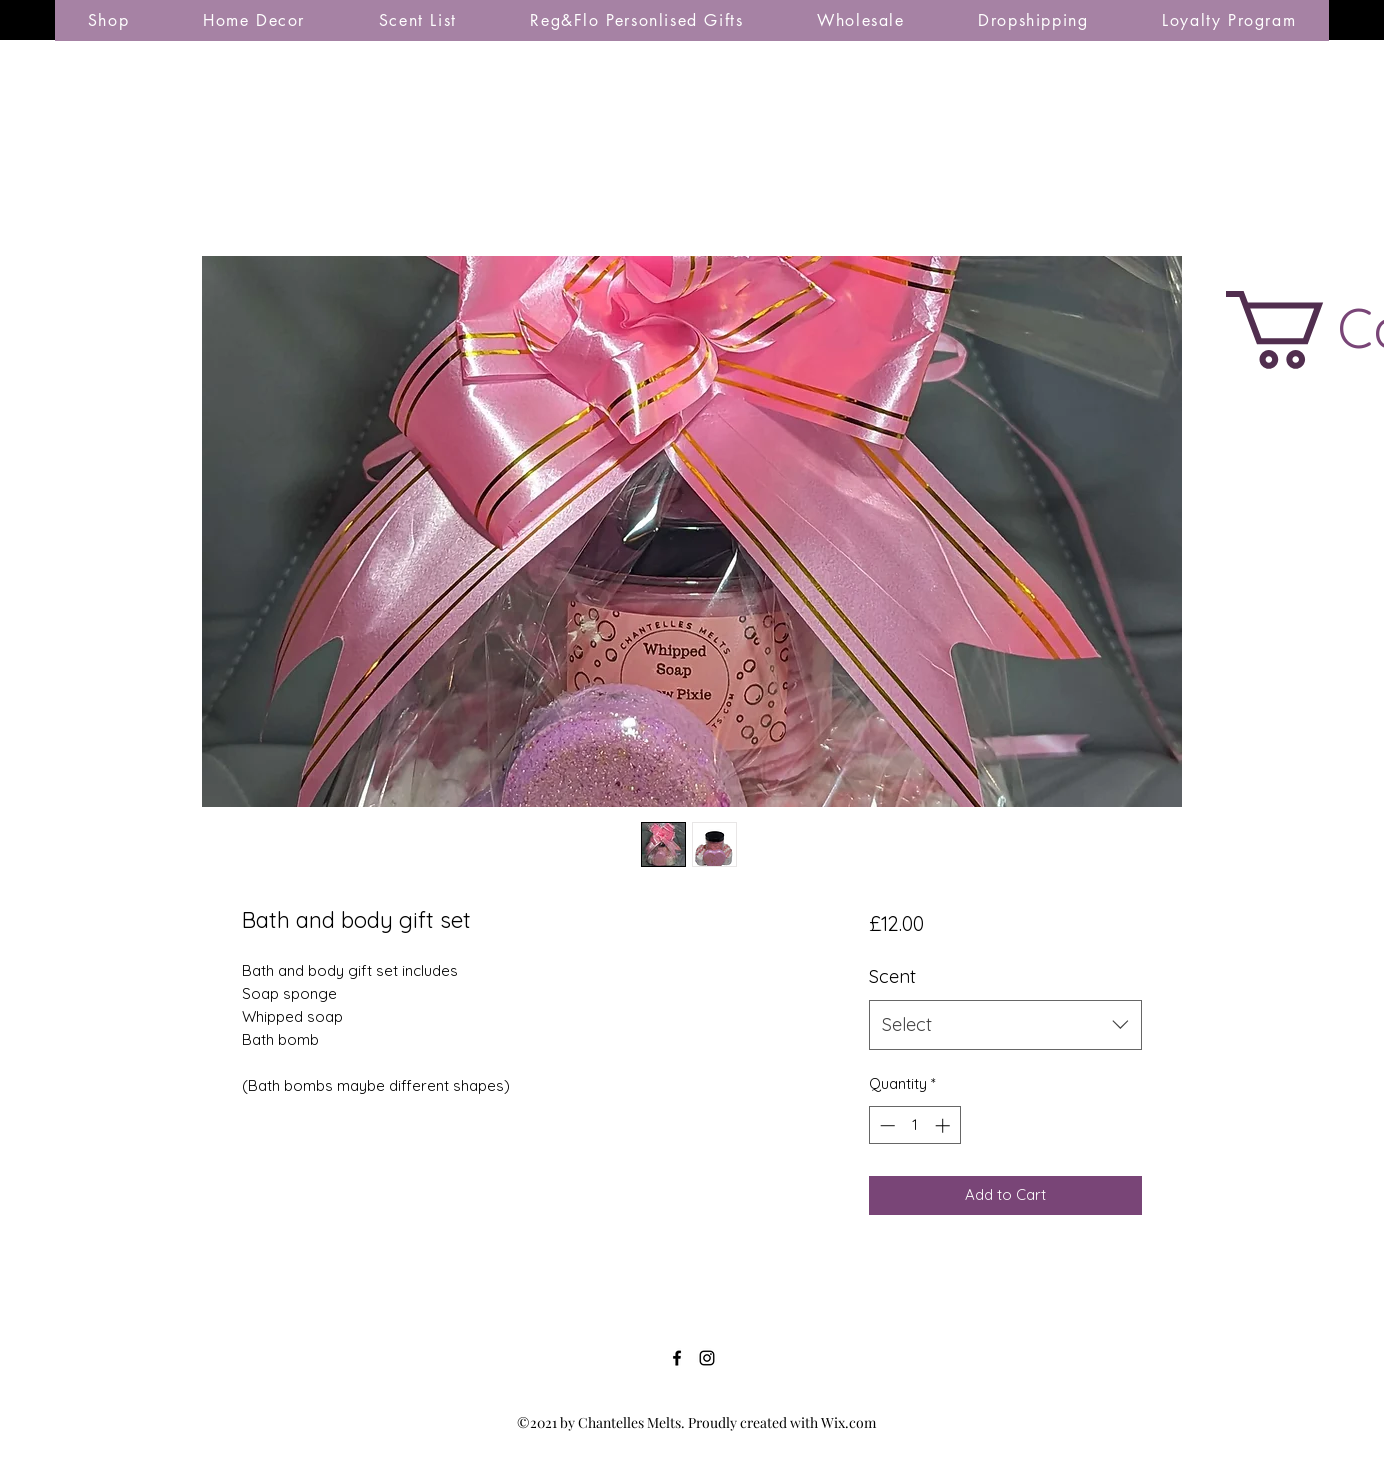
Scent (892, 976)
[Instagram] (707, 1358)
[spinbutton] (914, 1125)
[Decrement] (885, 1125)
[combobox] (1005, 1025)
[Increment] (944, 1125)
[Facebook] (677, 1358)
